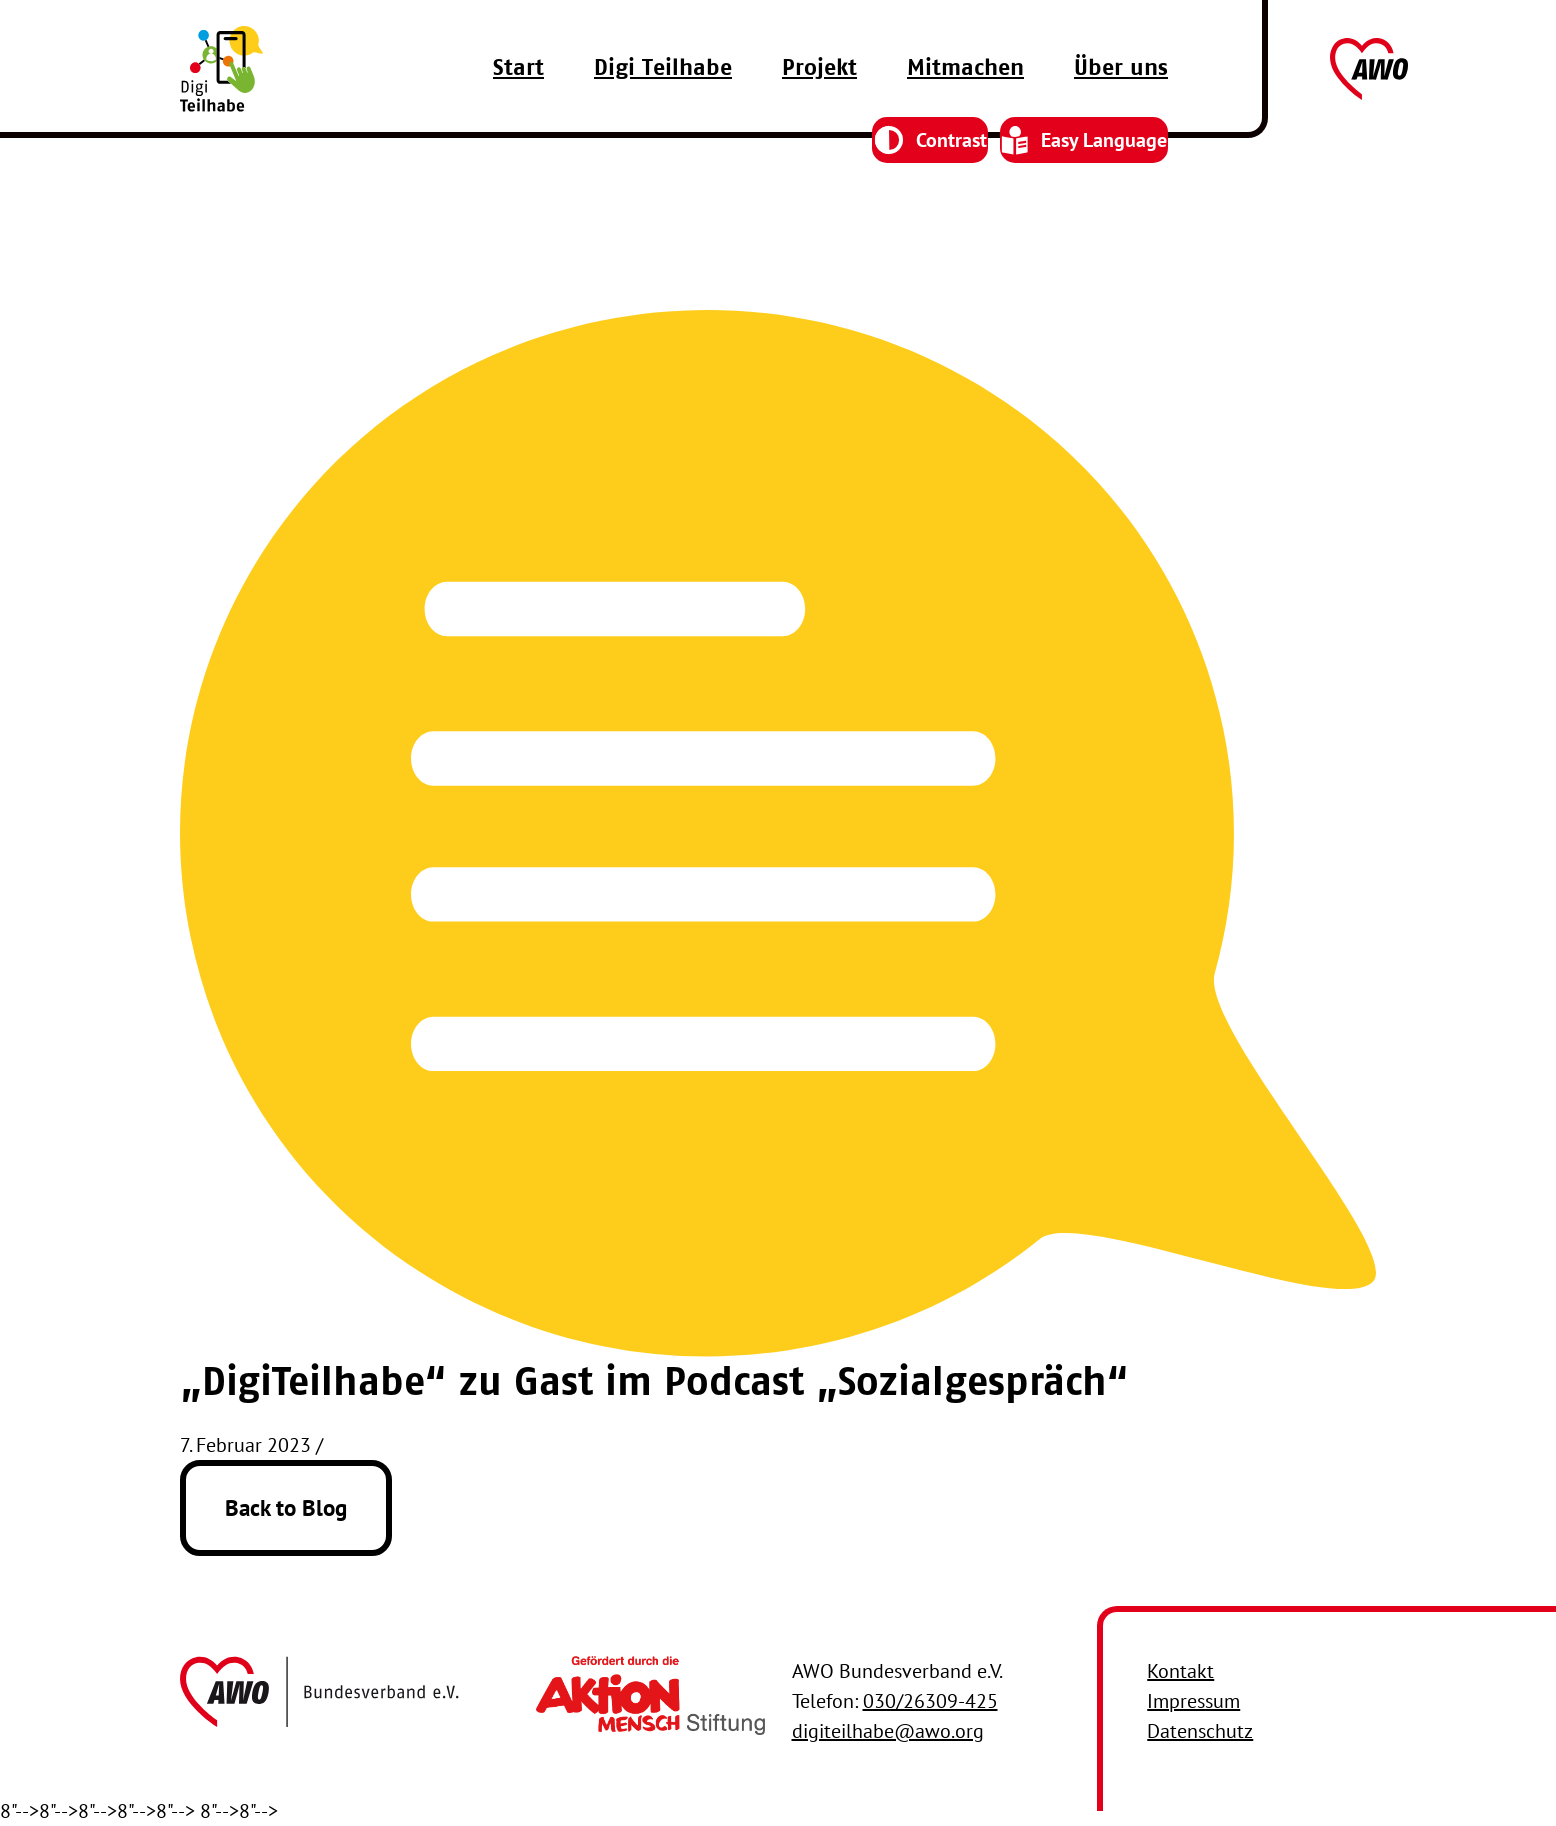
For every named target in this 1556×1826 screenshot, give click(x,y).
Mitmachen (965, 109)
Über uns (1121, 109)
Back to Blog (286, 1507)
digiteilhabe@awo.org (888, 1731)
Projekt (819, 109)
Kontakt (1180, 1671)
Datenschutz (1200, 1731)
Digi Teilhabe (663, 109)
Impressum (1193, 1701)
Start (518, 109)
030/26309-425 (930, 1701)
